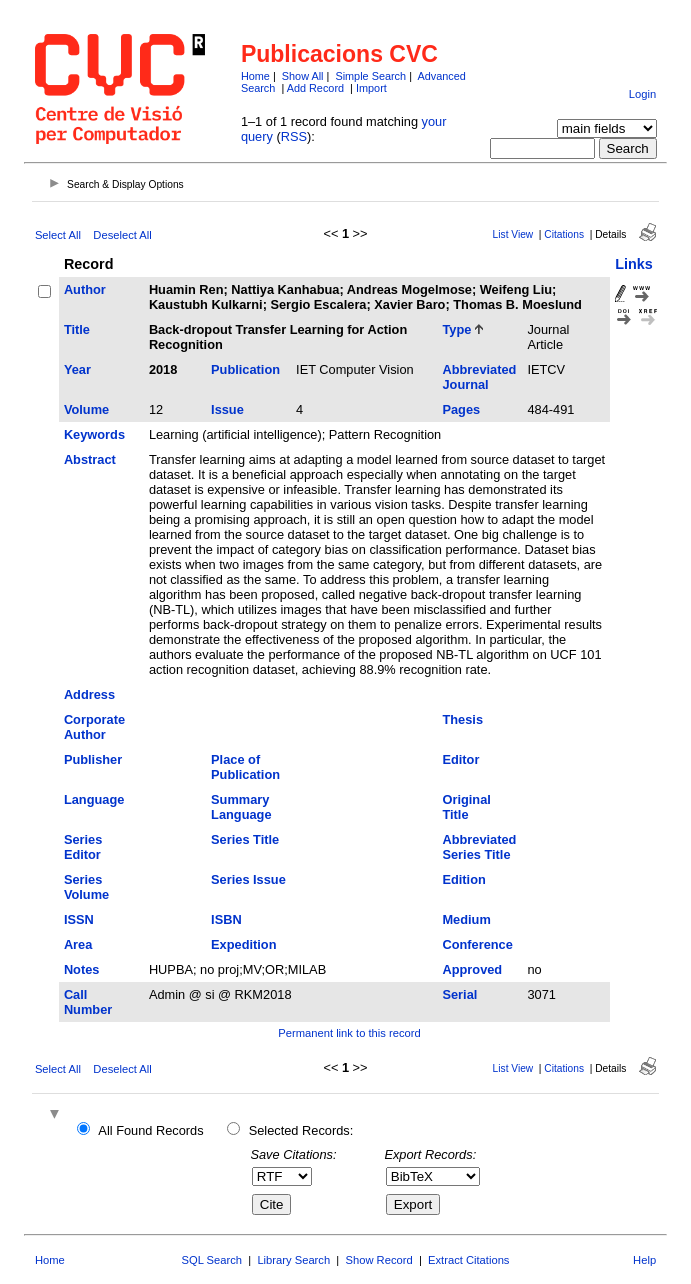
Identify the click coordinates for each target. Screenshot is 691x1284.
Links (634, 264)
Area (78, 944)
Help (644, 1260)
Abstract (90, 459)
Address (89, 694)
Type (456, 329)
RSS (294, 136)
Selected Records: (301, 1130)
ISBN (226, 919)
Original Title (466, 807)
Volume (86, 409)
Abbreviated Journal (479, 377)
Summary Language (241, 807)
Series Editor (83, 847)
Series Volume (86, 887)
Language (94, 799)
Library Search (293, 1260)
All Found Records (150, 1130)
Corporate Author (94, 727)
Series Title (245, 839)
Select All (58, 235)
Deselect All (122, 235)
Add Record (315, 88)
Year (77, 369)
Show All (303, 76)
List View (513, 234)
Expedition (243, 944)
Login (642, 94)
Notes (82, 969)
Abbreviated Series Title (479, 847)
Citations (564, 234)
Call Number (88, 1002)
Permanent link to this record (349, 1033)
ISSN (79, 919)
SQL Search (212, 1260)
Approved (472, 969)
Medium (466, 919)
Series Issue (248, 879)
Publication (245, 369)
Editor (460, 759)
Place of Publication (245, 767)
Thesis (462, 719)
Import (371, 88)
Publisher (93, 759)
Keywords (94, 434)
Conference (477, 944)
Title (77, 329)
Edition (463, 879)
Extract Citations (468, 1260)
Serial (459, 994)
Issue (227, 409)
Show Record (379, 1260)
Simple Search (370, 76)
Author (85, 289)
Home (255, 76)
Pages (461, 409)
